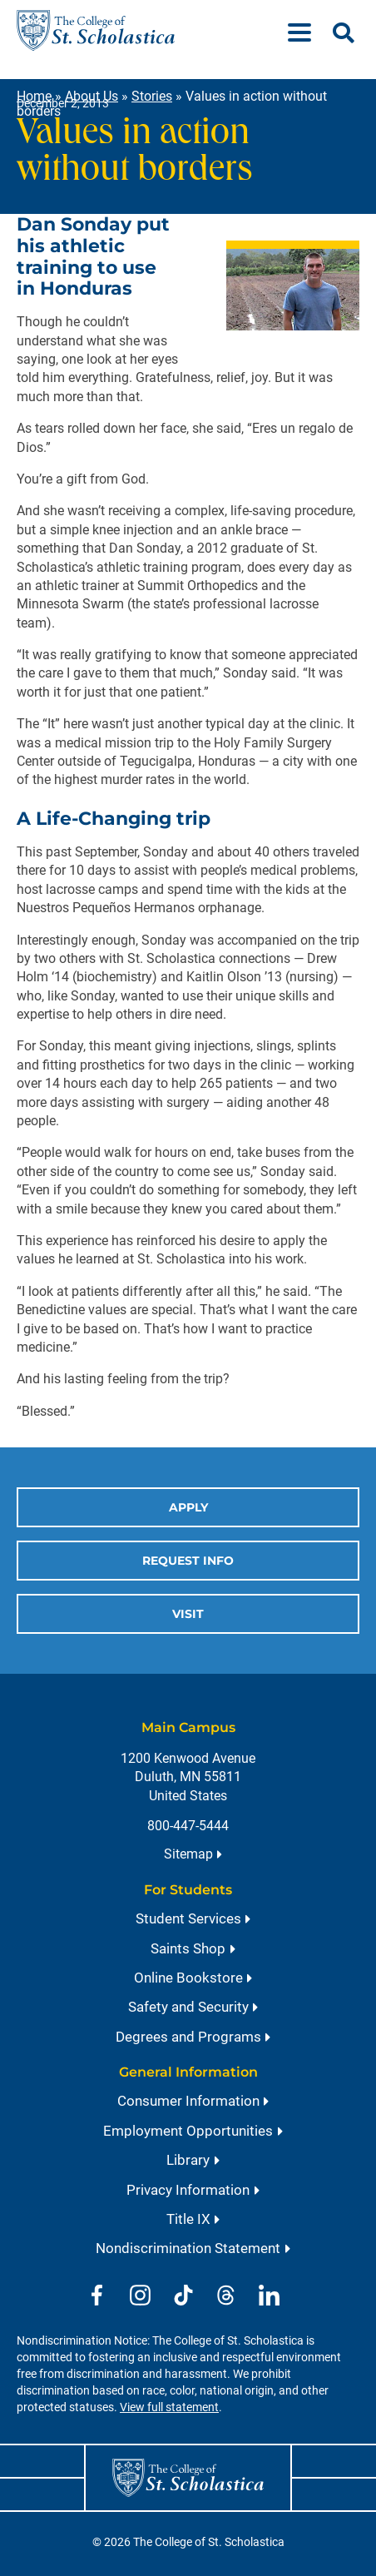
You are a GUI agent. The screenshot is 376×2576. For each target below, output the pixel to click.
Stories (151, 96)
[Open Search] (343, 33)
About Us (91, 96)
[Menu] (306, 30)
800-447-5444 (188, 1826)
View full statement (169, 2407)
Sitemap (188, 1854)
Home (34, 96)
